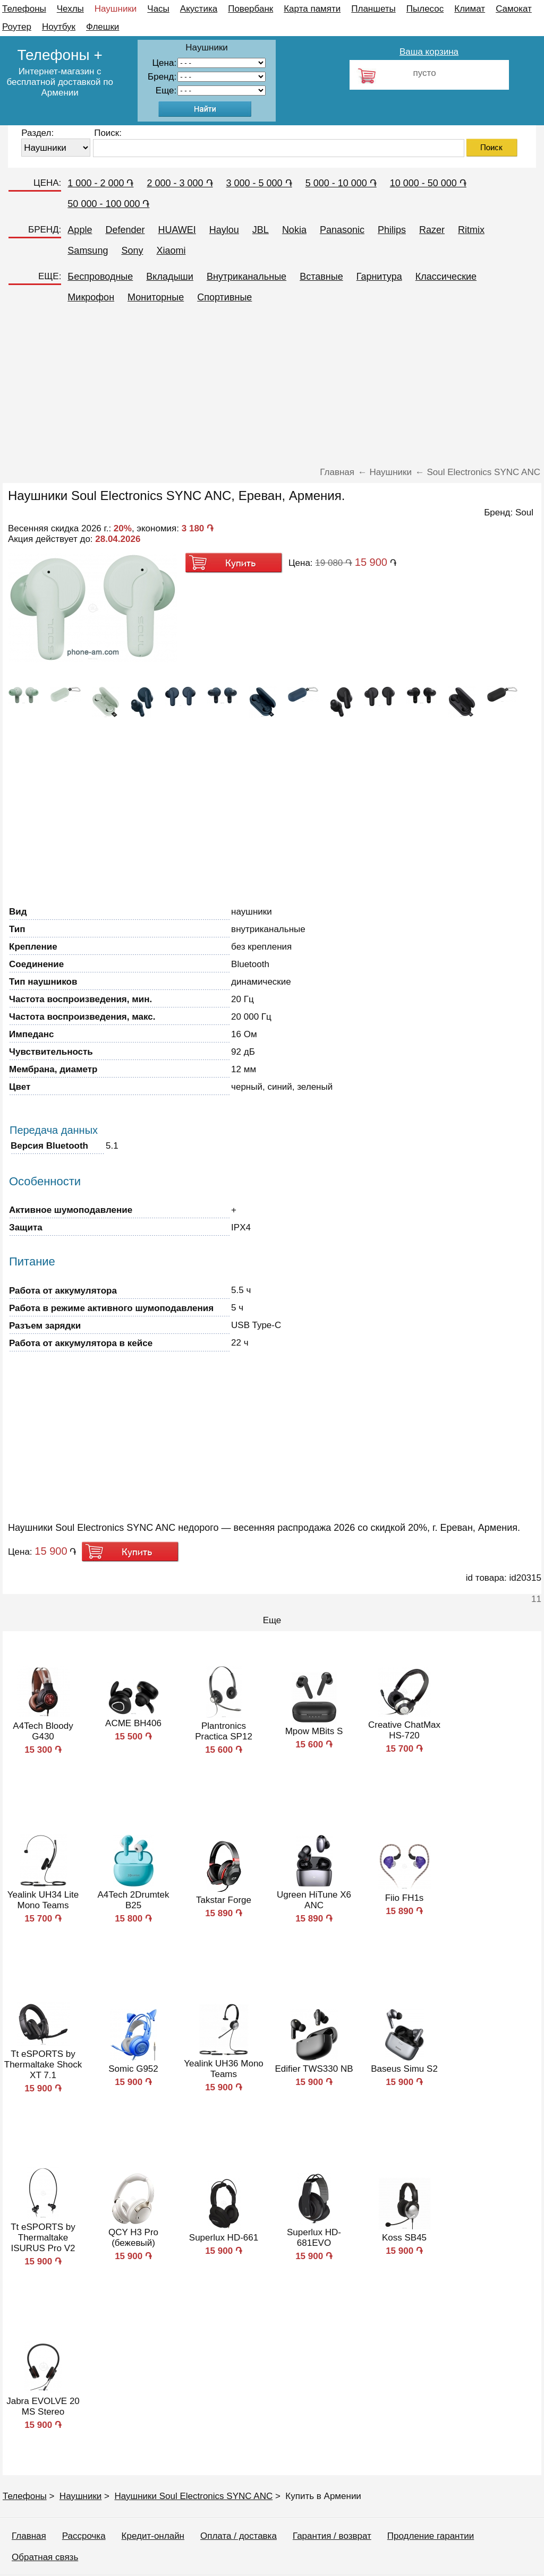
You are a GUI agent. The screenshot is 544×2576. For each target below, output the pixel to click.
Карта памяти (312, 9)
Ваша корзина (429, 52)
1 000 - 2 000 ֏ (100, 183)
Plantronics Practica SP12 (223, 1731)
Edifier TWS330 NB (314, 2069)
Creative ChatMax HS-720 (404, 1730)
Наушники (116, 9)
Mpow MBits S (314, 1731)
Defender (124, 230)
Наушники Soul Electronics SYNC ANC (193, 2496)
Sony (132, 250)
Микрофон (90, 297)
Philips (392, 230)
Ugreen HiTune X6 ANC (314, 1900)
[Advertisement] (272, 387)
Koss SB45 (404, 2238)
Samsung (87, 250)
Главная (29, 2536)
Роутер (16, 27)
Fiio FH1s (404, 1898)
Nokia (294, 230)
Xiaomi (170, 250)
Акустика (198, 9)
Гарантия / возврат (332, 2536)
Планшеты (373, 9)
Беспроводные (100, 276)
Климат (469, 9)
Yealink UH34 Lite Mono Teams (43, 1900)
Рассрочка (84, 2536)
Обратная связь (45, 2557)
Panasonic (342, 230)
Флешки (102, 27)
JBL (260, 230)
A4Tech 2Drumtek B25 (133, 1900)
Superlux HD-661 (223, 2238)
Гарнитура (379, 276)
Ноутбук (58, 27)
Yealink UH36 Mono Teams (224, 2068)
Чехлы (70, 9)
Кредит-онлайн (153, 2536)
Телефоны (24, 9)
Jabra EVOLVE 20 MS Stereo (43, 2406)
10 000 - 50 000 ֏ (428, 183)
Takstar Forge (223, 1900)
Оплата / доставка (238, 2536)
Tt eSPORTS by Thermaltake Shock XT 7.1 (43, 2064)
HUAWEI (177, 230)
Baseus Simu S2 (404, 2069)
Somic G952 (133, 2069)
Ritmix (471, 230)
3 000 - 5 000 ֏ (259, 183)
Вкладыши (169, 276)
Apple (79, 230)
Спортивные (224, 297)
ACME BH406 (133, 1723)
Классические (446, 276)
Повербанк (250, 9)
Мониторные (156, 297)
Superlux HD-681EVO (314, 2237)
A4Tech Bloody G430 (43, 1731)
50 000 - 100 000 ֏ (108, 204)
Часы (158, 9)
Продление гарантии (430, 2536)
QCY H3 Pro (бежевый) (133, 2237)
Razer (432, 230)
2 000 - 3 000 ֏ (179, 183)
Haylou (224, 230)
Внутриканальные (246, 276)
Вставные (321, 276)
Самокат (514, 9)
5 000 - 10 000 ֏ (341, 183)
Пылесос (425, 9)
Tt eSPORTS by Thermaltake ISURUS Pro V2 (43, 2237)
